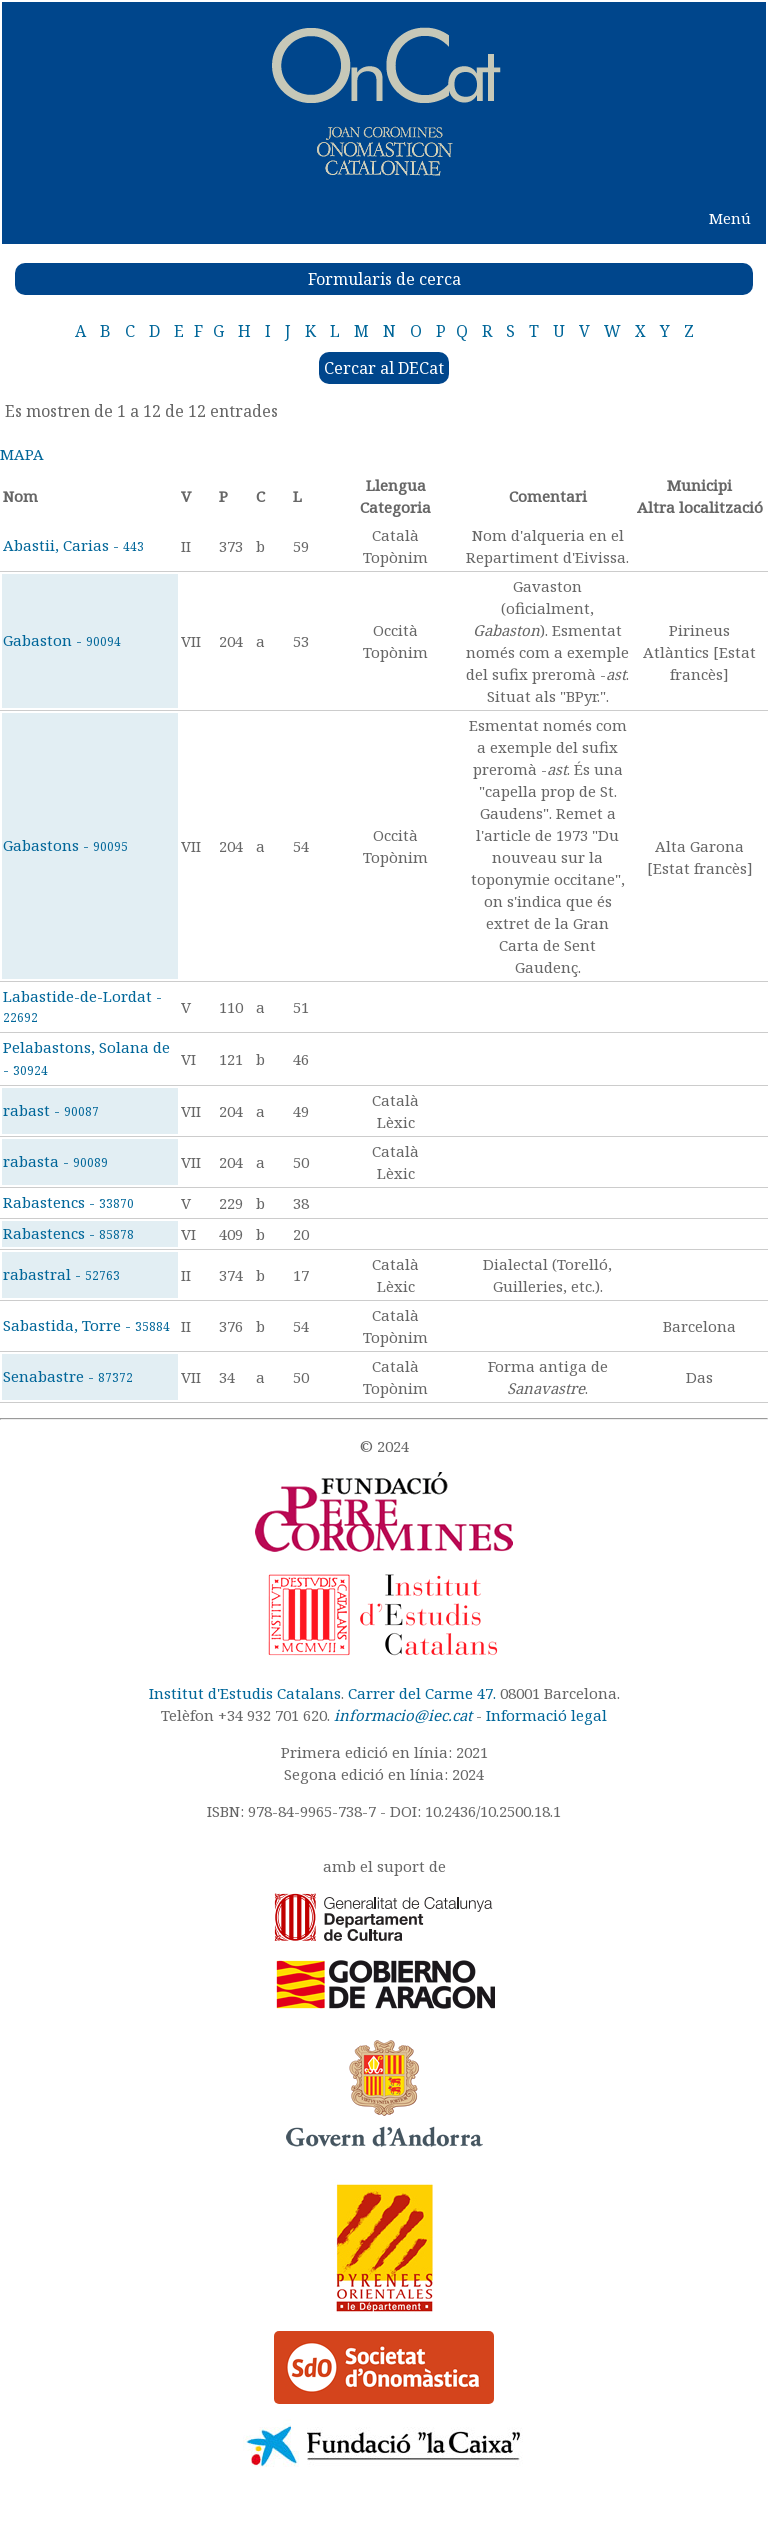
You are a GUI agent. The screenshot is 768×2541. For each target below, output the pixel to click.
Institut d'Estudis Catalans (245, 1693)
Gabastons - (65, 845)
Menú (730, 218)
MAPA (22, 454)
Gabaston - (62, 640)
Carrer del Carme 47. (422, 1693)
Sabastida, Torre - (86, 1325)
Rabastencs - (68, 1202)
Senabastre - (68, 1376)
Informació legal (546, 1715)
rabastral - (61, 1274)
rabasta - (55, 1161)
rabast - (51, 1110)
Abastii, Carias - (73, 545)
